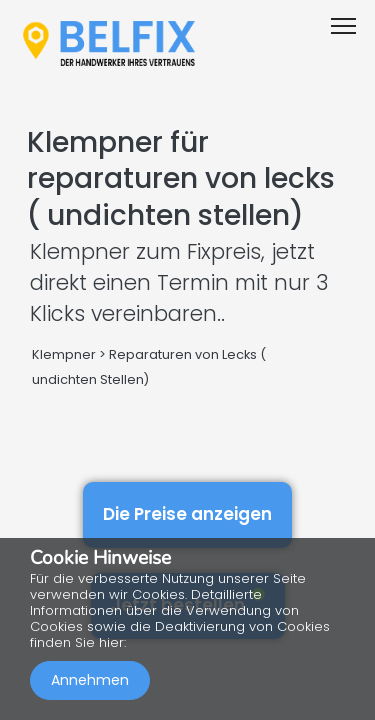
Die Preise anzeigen (187, 514)
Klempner (64, 354)
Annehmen (90, 680)
